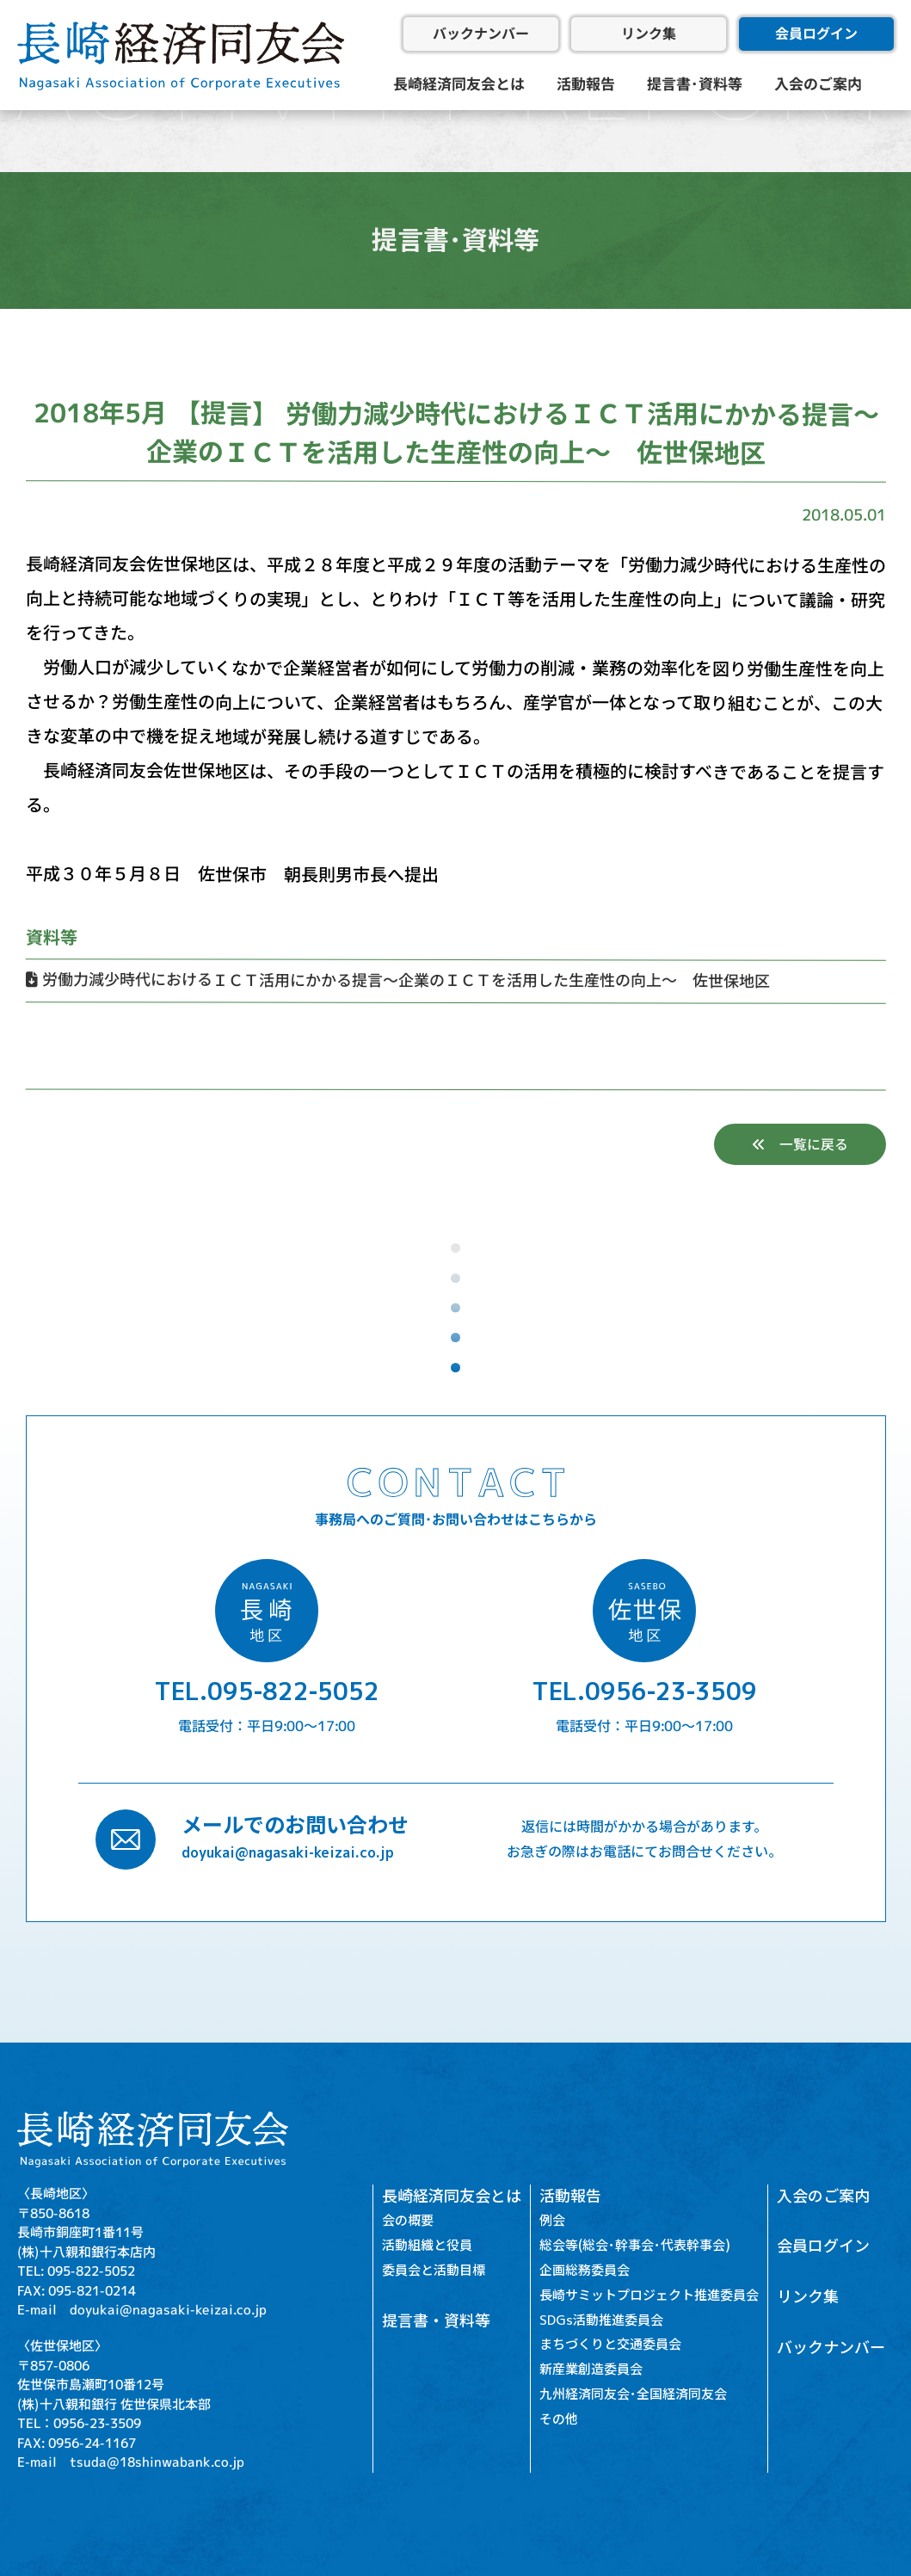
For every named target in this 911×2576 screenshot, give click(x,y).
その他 (558, 2419)
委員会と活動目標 (433, 2270)
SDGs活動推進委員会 (601, 2320)
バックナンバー (481, 33)
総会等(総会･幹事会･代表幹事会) (634, 2246)
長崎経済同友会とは (458, 84)
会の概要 (408, 2221)
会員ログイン (816, 33)
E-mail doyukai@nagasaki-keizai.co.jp (142, 2310)
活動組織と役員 (427, 2246)
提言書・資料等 (436, 2321)
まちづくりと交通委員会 (610, 2345)
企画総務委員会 (584, 2270)
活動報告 (586, 84)
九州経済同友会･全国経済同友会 (633, 2394)
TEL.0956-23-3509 (644, 1691)
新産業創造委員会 (591, 2370)
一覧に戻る (799, 1144)
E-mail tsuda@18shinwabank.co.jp (130, 2462)
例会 (552, 2221)
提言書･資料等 (694, 84)
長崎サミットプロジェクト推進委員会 (649, 2295)
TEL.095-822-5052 (266, 1691)
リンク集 (648, 33)
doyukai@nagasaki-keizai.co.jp (288, 1852)
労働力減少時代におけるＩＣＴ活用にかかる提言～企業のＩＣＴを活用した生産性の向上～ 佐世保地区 (397, 980)
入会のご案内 (818, 84)
